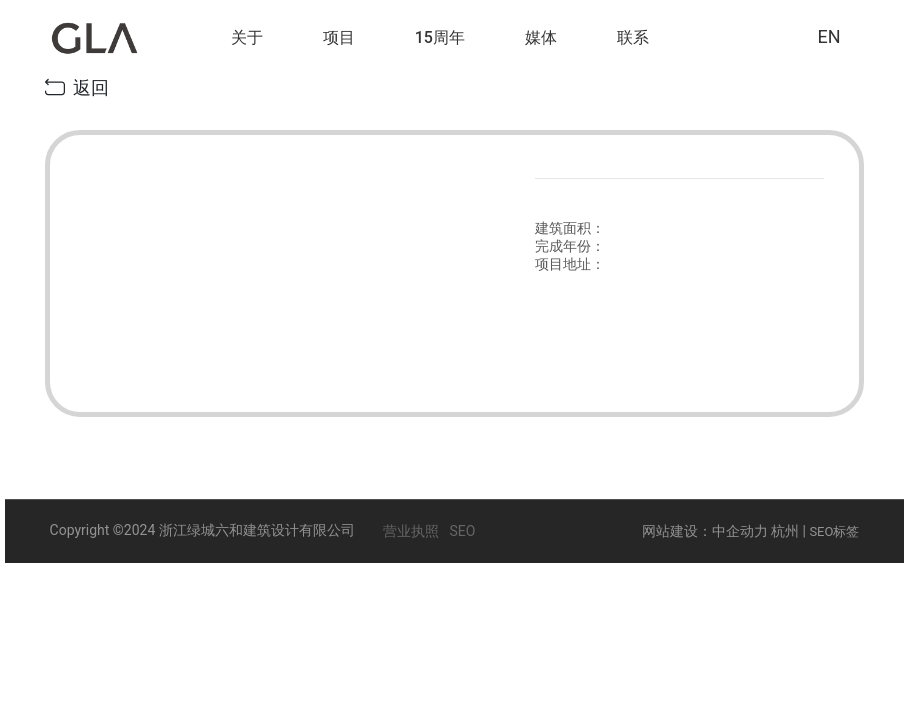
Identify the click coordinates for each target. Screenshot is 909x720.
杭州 (785, 531)
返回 (76, 87)
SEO (462, 531)
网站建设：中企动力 (705, 531)
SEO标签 (834, 531)
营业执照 (411, 531)
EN (828, 36)
